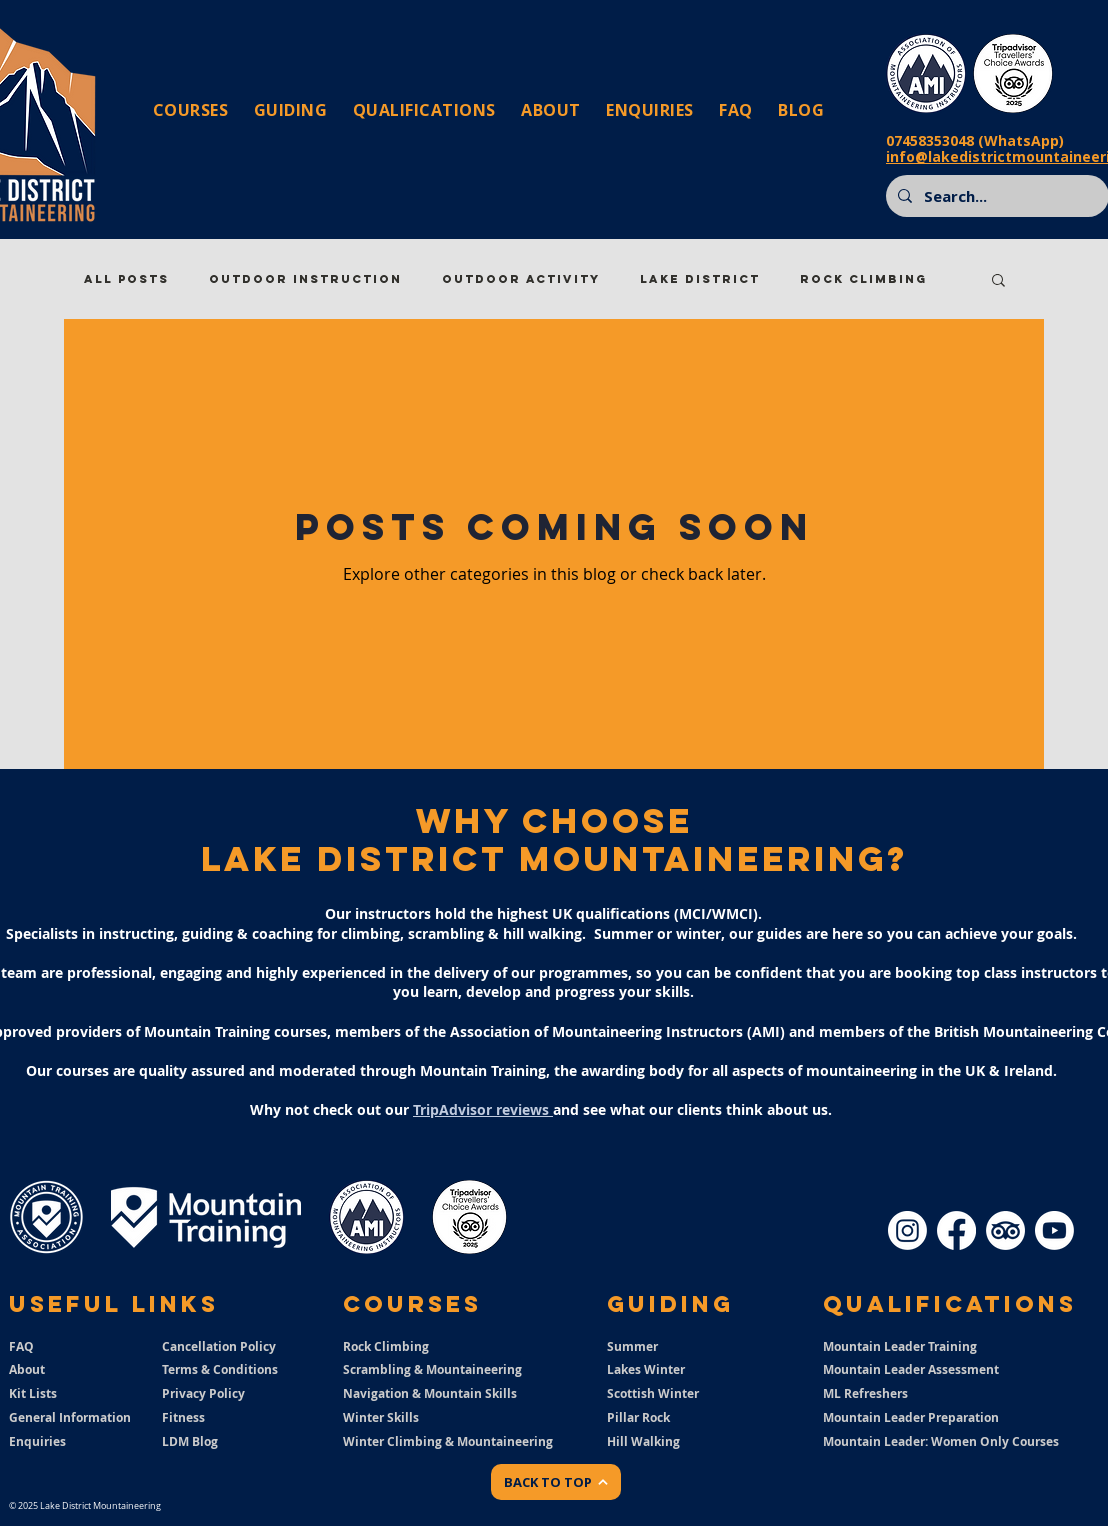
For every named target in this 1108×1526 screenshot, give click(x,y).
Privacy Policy (203, 1393)
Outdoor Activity (521, 279)
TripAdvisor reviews (483, 1109)
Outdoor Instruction (305, 279)
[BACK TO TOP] (556, 1482)
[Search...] (995, 196)
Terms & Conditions (220, 1369)
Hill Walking (643, 1441)
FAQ (21, 1346)
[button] (998, 281)
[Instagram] (907, 1230)
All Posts (126, 279)
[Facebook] (956, 1230)
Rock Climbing (863, 279)
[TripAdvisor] (1005, 1230)
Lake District (700, 279)
